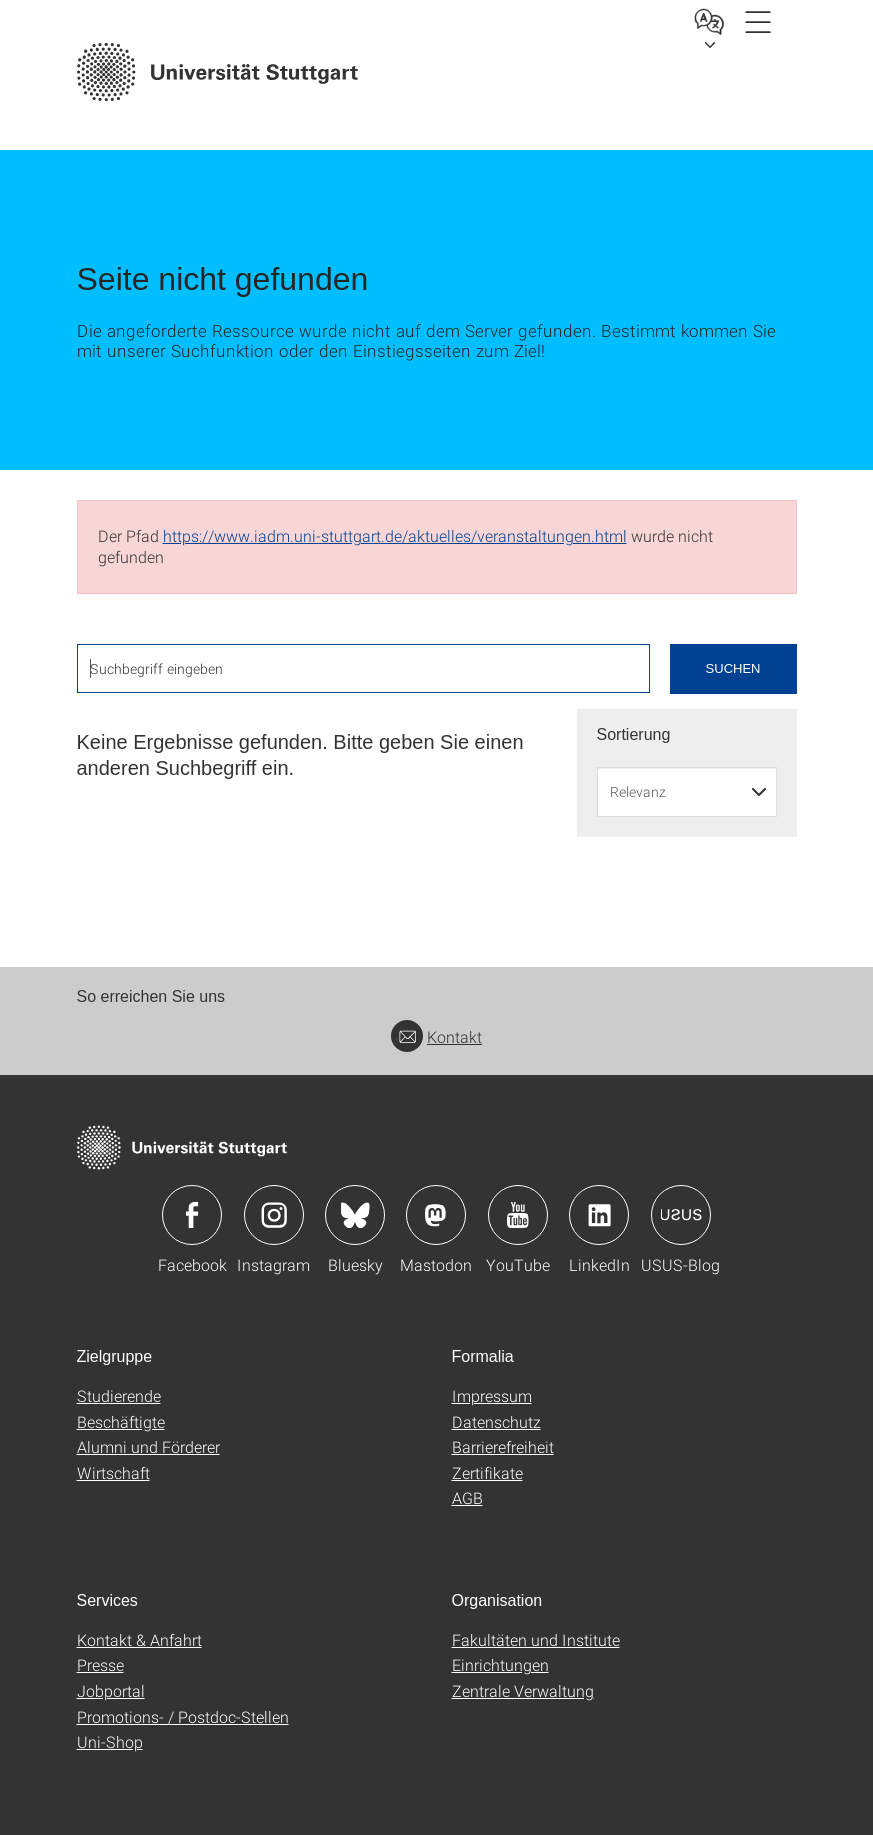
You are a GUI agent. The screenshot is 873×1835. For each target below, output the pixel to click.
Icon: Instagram (274, 1215)
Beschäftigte (121, 1421)
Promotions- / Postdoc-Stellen (183, 1716)
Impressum (492, 1395)
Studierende (119, 1395)
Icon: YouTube (518, 1215)
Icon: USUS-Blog (681, 1215)
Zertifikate (487, 1472)
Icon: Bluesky (355, 1215)
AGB (467, 1497)
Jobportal (111, 1690)
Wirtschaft (113, 1472)
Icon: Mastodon (436, 1215)
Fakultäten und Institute (536, 1639)
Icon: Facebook (192, 1215)
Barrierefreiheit (503, 1446)
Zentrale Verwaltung (523, 1690)
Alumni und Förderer (148, 1446)
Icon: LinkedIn (599, 1215)
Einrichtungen (500, 1664)
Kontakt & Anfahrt (139, 1639)
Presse (100, 1664)
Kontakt (436, 1036)
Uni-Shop (110, 1741)
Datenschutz (496, 1421)
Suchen (733, 668)
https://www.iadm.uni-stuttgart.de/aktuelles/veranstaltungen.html (395, 535)
